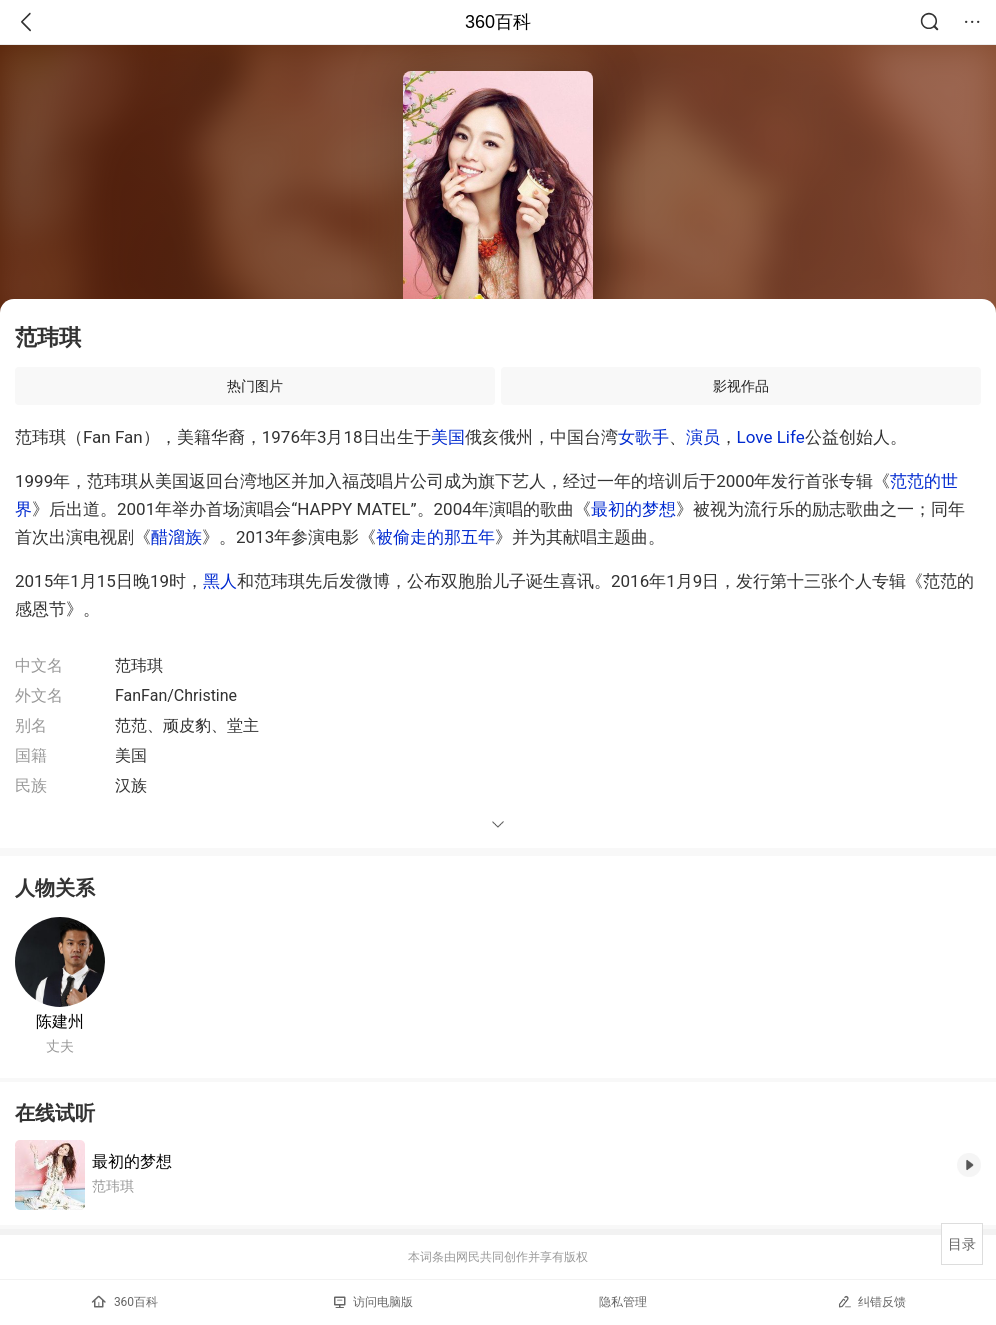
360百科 (498, 22)
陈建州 (60, 1021)
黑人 (220, 581)
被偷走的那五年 (435, 537)
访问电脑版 (373, 1302)
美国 (448, 437)
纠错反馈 (871, 1301)
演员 (703, 437)
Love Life (771, 437)
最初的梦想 (633, 509)
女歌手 (643, 437)
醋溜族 (176, 537)
